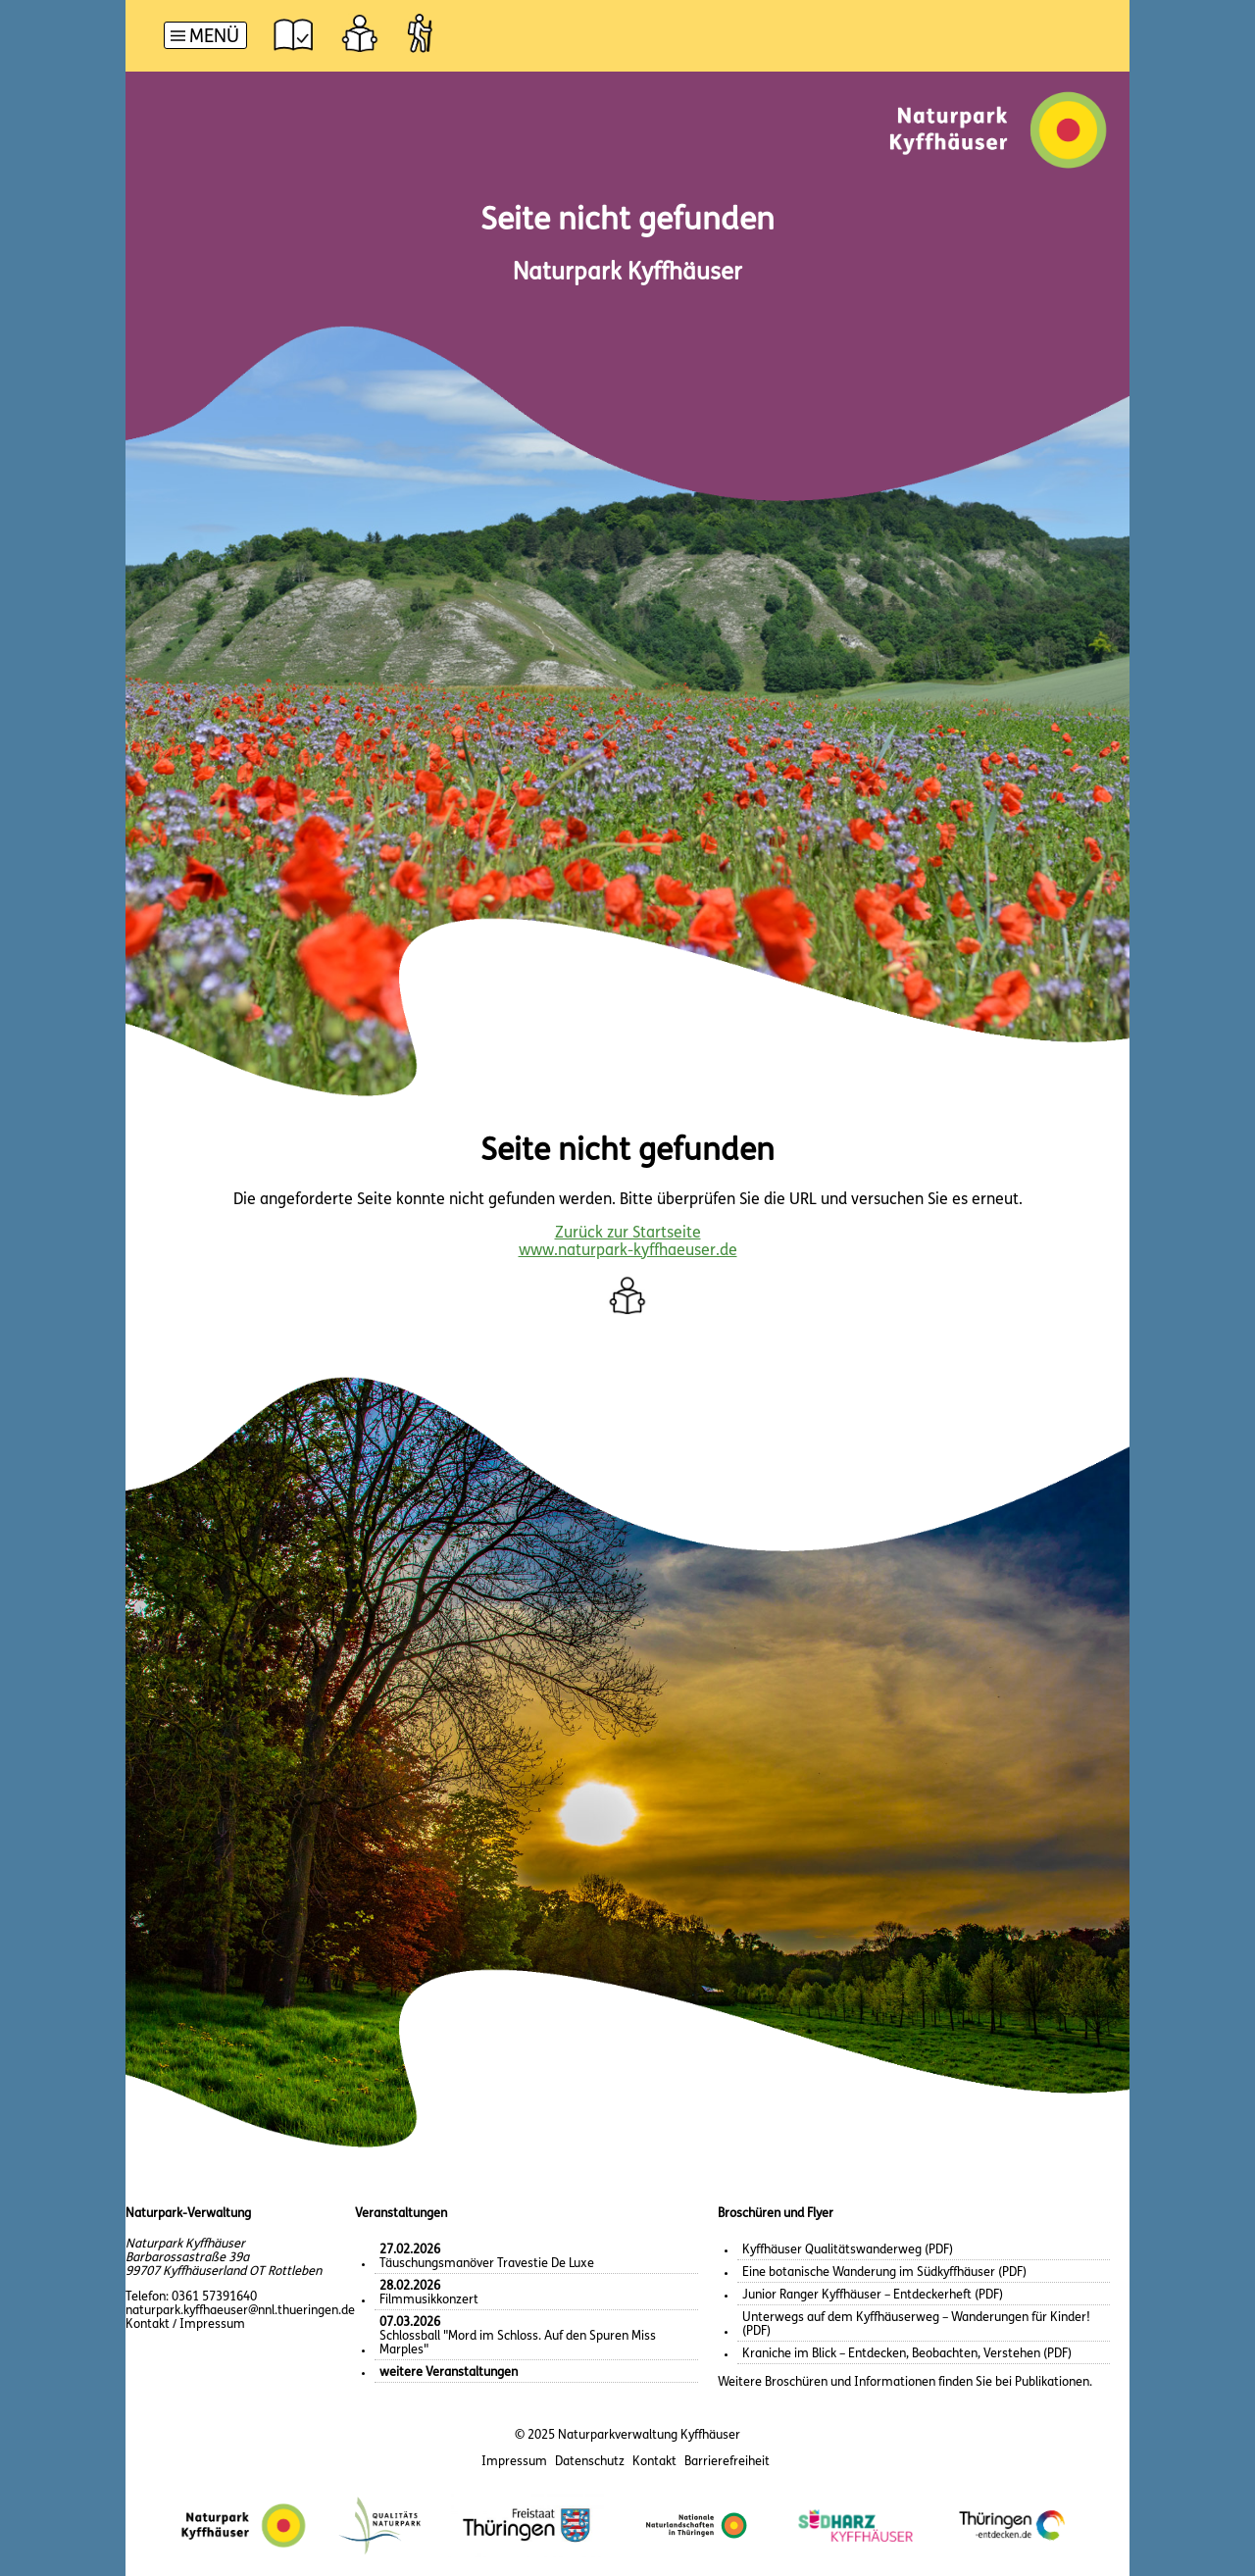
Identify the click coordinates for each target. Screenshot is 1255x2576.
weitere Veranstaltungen (448, 2372)
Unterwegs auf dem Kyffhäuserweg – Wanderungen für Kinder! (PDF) (916, 2324)
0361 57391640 (214, 2297)
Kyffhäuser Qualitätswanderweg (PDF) (847, 2250)
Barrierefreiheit (727, 2461)
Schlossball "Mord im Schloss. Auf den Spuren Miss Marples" (517, 2336)
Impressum (514, 2461)
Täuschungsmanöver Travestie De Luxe (486, 2257)
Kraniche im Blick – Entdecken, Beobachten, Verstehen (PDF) (907, 2354)
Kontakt (654, 2461)
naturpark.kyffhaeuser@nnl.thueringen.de (240, 2310)
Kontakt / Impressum (185, 2324)
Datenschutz (590, 2461)
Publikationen (1052, 2382)
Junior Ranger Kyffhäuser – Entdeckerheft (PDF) (872, 2295)
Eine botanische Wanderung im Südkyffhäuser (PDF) (884, 2272)
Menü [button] (214, 37)
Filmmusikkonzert (428, 2293)
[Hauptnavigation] (205, 38)
